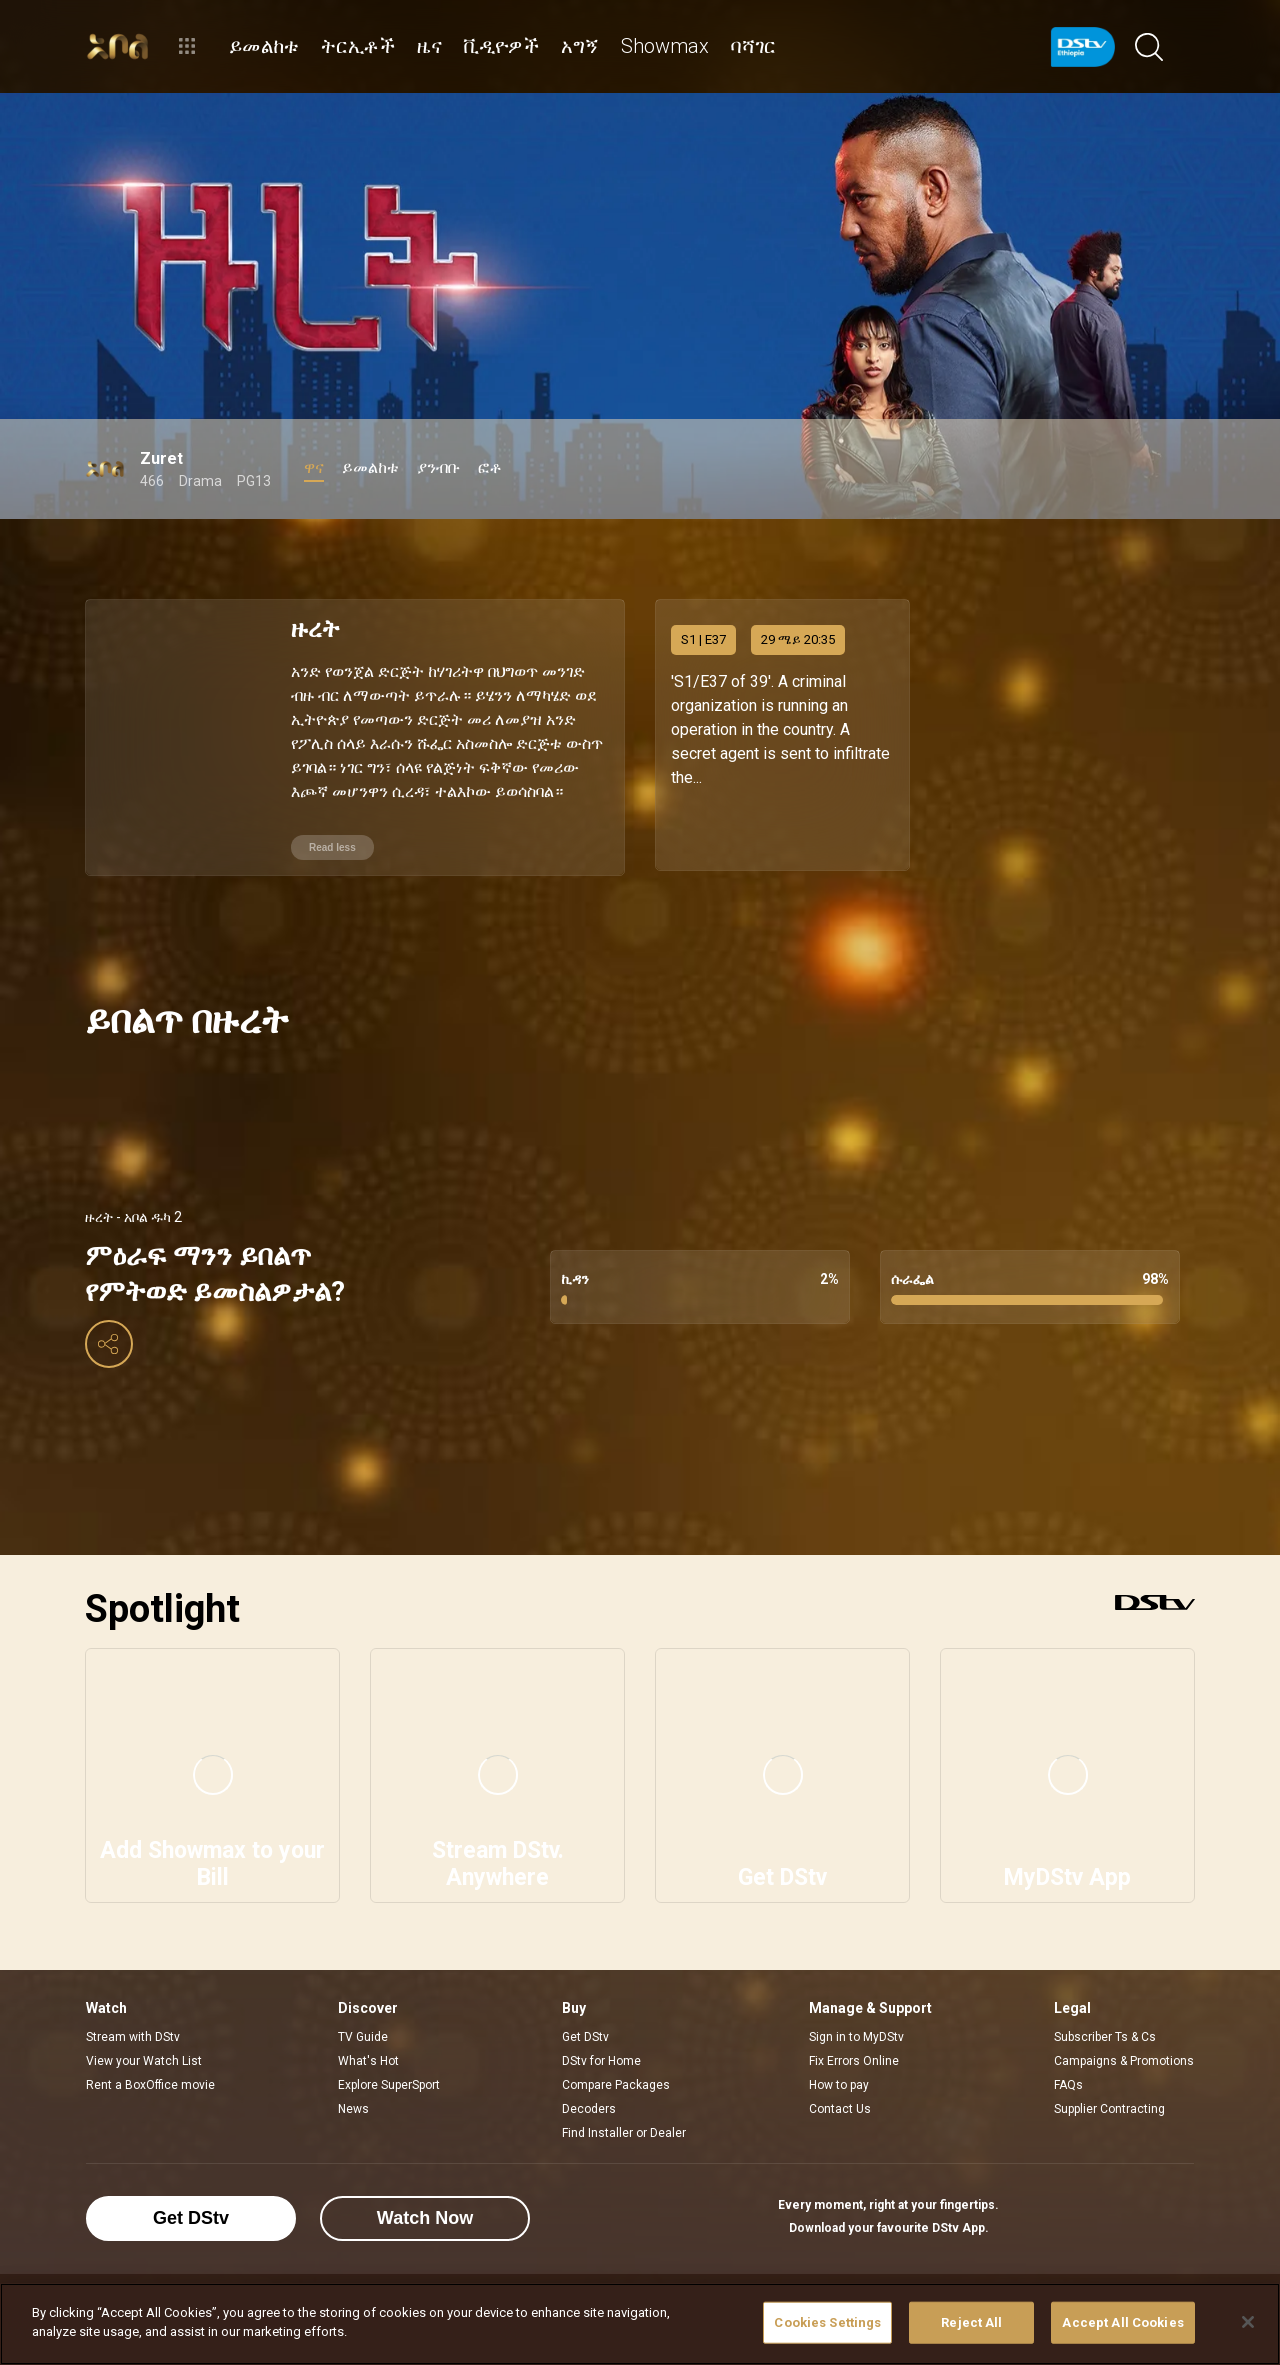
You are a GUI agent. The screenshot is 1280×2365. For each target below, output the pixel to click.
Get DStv (585, 2032)
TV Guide (363, 2032)
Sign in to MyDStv (856, 2032)
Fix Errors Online (854, 2056)
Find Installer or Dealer (624, 2128)
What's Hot (368, 2056)
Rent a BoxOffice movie (150, 2080)
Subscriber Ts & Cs (1105, 2032)
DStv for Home (601, 2056)
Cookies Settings (827, 2322)
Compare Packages (616, 2080)
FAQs (1068, 2080)
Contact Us (840, 2104)
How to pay (839, 2080)
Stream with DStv (133, 2032)
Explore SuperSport (389, 2080)
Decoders (589, 2104)
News (353, 2104)
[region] (640, 2324)
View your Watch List (144, 2056)
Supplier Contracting (1109, 2104)
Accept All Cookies (1122, 2322)
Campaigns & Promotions (1124, 2056)
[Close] (1248, 2322)
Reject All (971, 2322)
